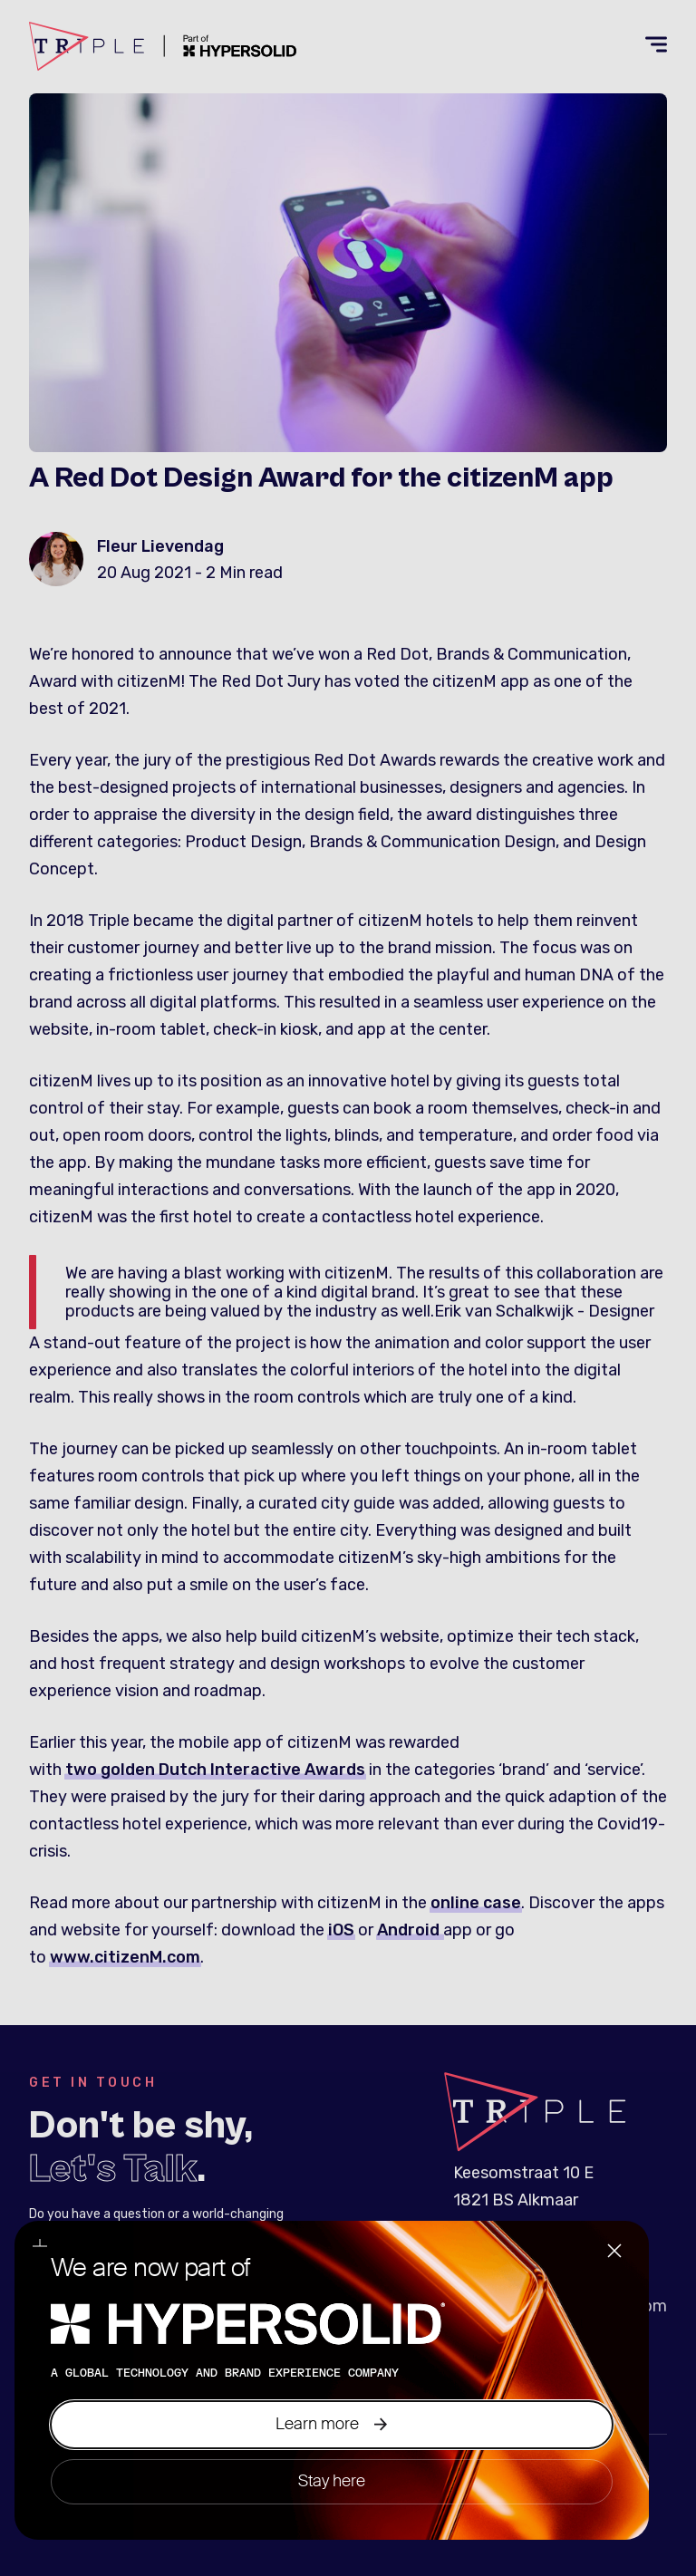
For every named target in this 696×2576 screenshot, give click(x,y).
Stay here (331, 2481)
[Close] (614, 2253)
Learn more (332, 2424)
